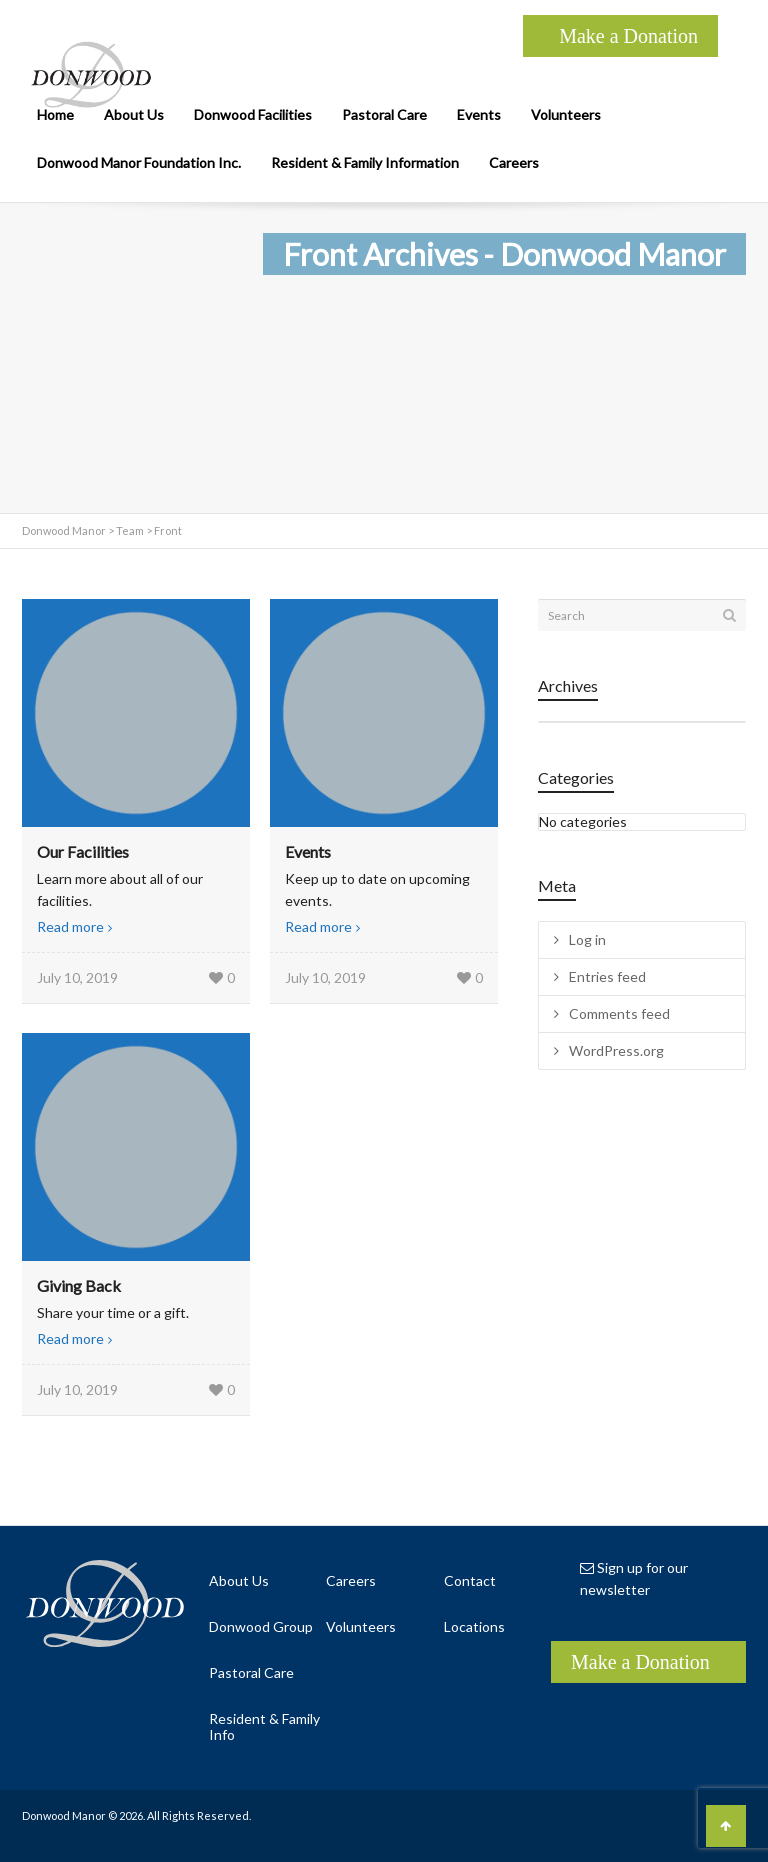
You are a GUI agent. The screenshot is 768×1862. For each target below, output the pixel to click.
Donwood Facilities (253, 114)
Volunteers (566, 114)
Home (55, 114)
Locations (474, 1626)
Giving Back (79, 1285)
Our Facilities (83, 851)
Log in (587, 939)
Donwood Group (261, 1626)
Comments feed (619, 1013)
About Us (134, 114)
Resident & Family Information (365, 162)
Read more (70, 926)
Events (479, 114)
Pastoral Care (384, 114)
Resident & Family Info (264, 1726)
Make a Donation (628, 36)
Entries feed (607, 976)
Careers (514, 162)
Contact (470, 1580)
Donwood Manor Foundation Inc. (139, 162)
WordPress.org (616, 1050)
